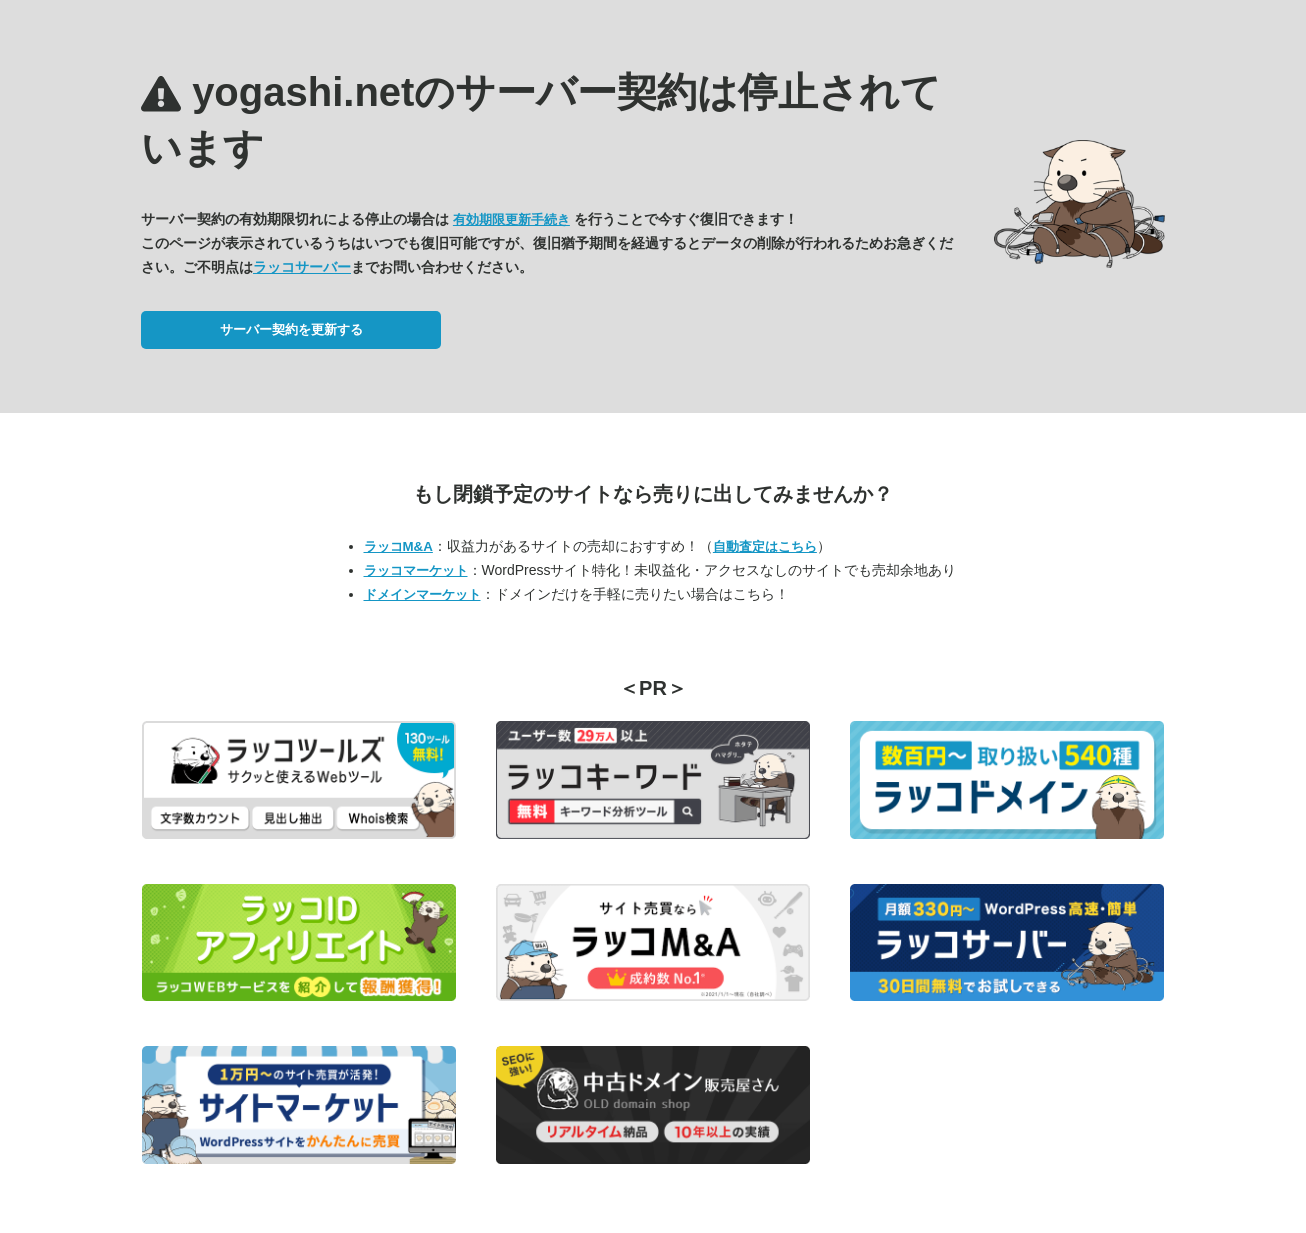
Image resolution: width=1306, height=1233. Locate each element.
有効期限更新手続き (511, 219)
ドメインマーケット (422, 594)
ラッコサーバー (302, 267)
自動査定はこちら (765, 546)
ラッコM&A (398, 546)
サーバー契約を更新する (291, 329)
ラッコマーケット (416, 570)
